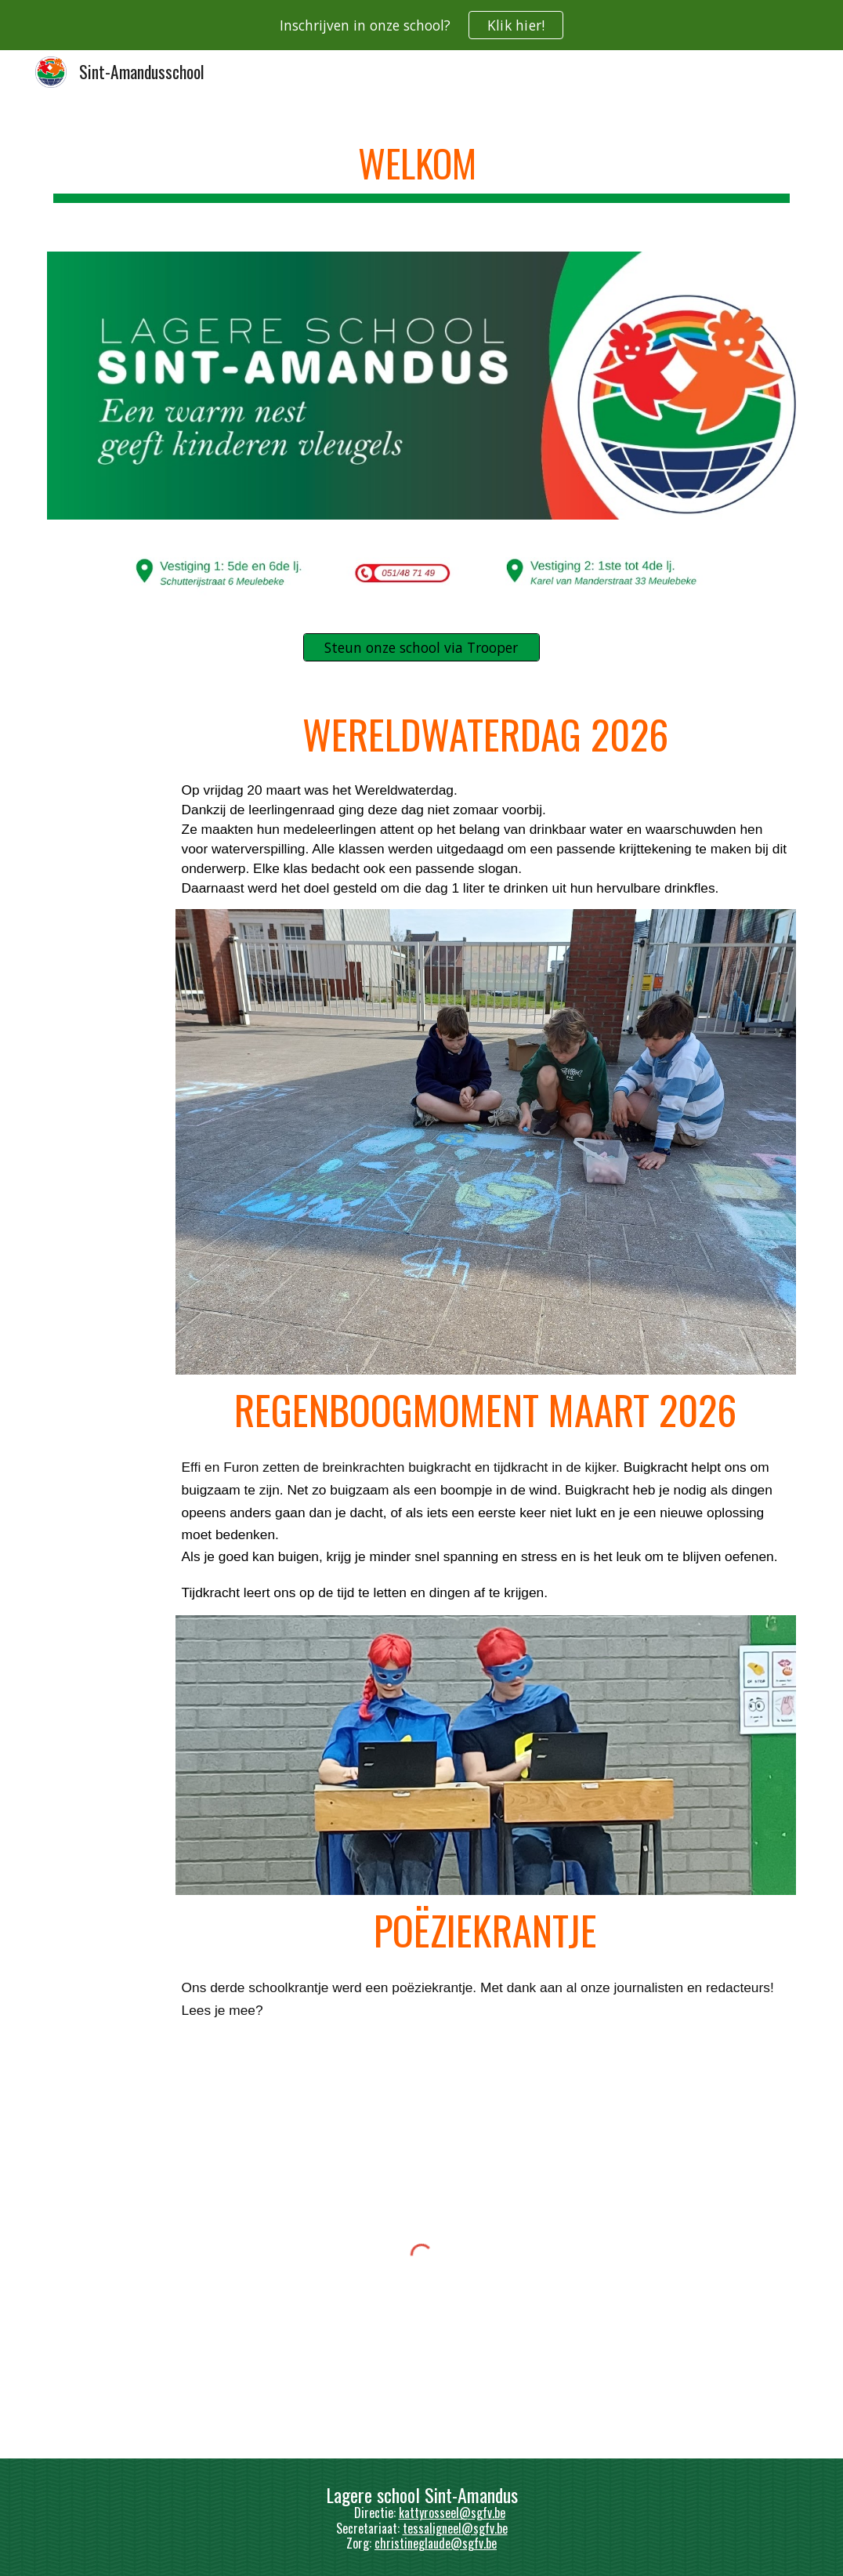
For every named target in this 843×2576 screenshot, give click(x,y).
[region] (421, 25)
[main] (421, 165)
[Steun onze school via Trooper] (421, 647)
